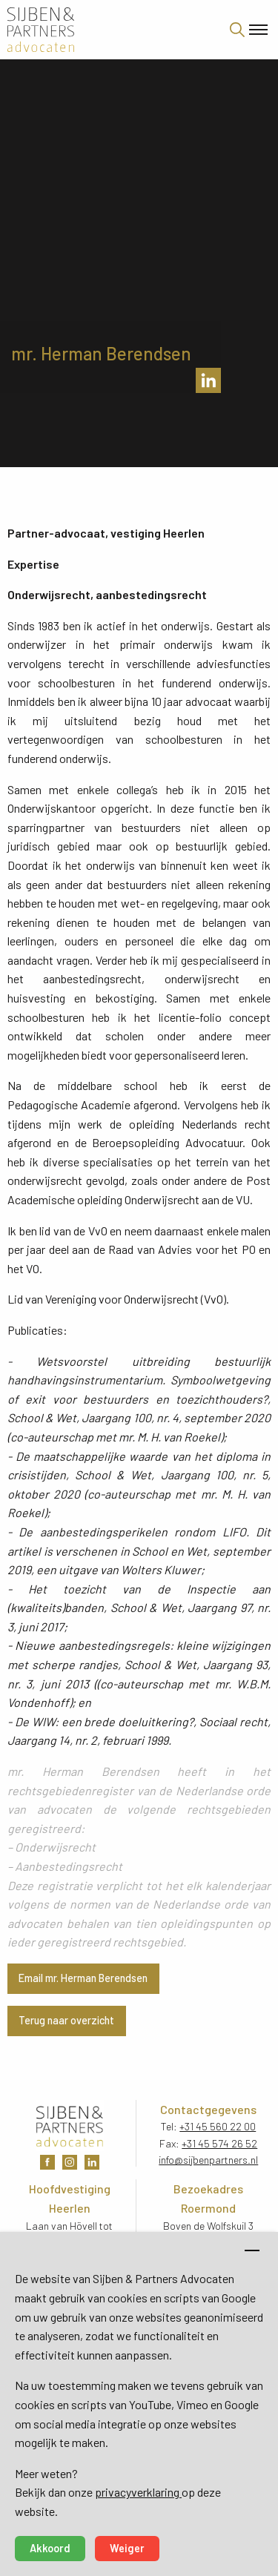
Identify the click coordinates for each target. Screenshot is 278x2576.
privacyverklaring (138, 2492)
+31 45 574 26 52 (219, 2143)
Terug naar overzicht (66, 2020)
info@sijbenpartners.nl (208, 2159)
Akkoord (50, 2548)
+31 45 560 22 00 (217, 2126)
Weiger (127, 2548)
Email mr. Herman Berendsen (83, 1978)
